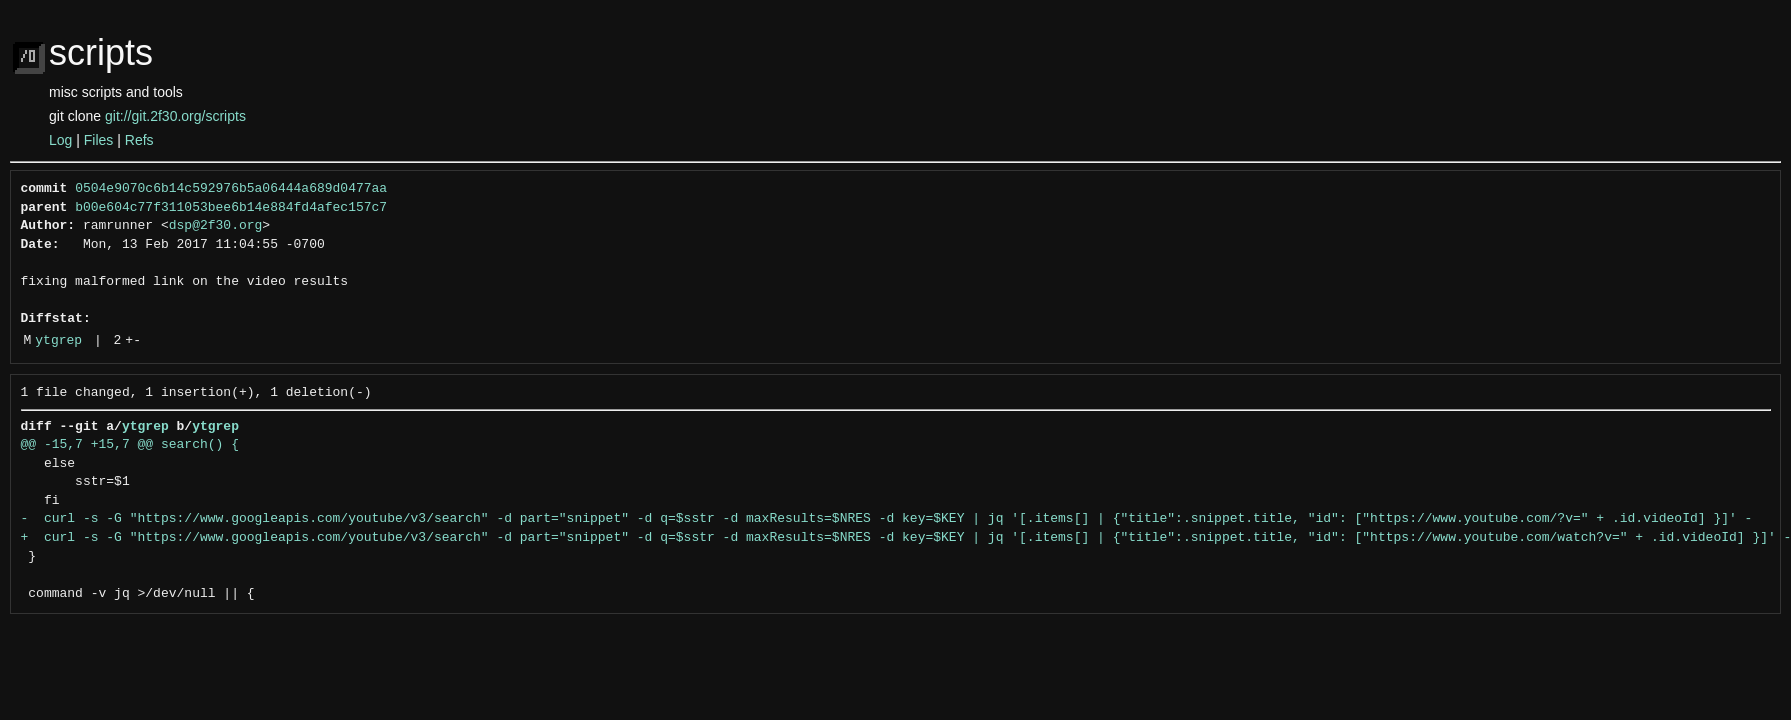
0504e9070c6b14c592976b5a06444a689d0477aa (231, 189)
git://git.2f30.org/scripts (175, 116)
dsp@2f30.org (216, 226)
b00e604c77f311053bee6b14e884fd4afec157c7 (231, 208)
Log (60, 140)
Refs (139, 140)
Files (99, 140)
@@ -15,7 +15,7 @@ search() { (130, 445)
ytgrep (58, 341)
